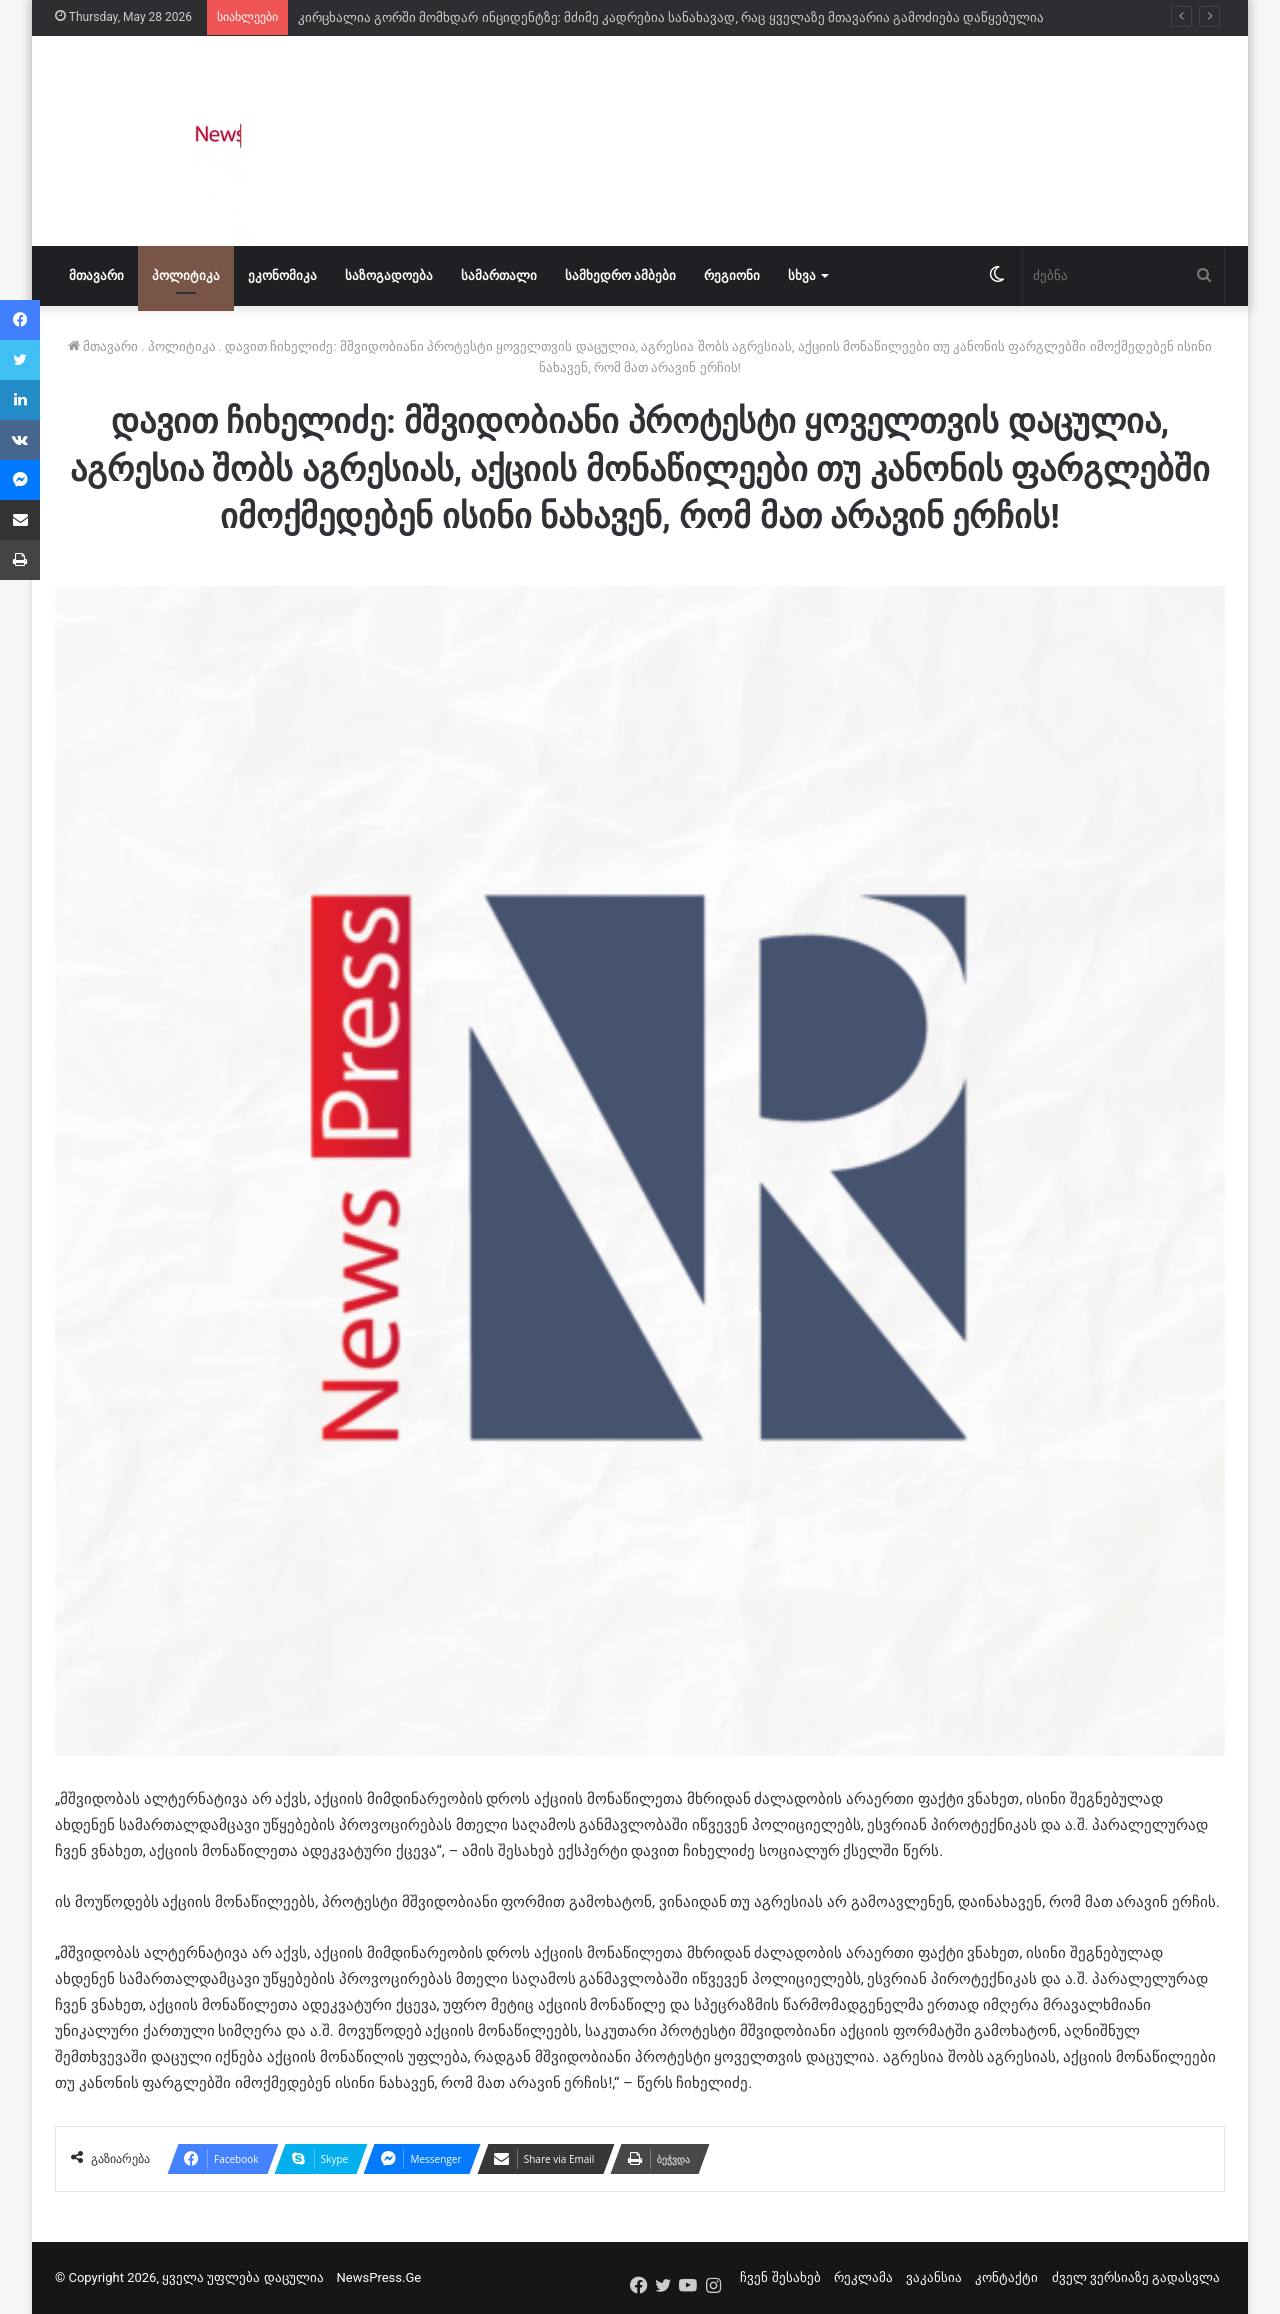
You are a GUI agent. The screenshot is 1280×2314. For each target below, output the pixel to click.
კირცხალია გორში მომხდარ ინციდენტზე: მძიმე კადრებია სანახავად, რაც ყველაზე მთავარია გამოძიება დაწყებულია (671, 17)
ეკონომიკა (282, 275)
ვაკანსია (934, 2277)
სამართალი (499, 275)
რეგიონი (732, 275)
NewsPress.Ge (379, 2277)
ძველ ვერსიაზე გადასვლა (1136, 2277)
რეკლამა (863, 2277)
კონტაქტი (1006, 2277)
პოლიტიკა (186, 275)
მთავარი (96, 275)
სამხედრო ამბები (620, 275)
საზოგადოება (389, 275)
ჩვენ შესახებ (780, 2277)
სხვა (802, 275)
